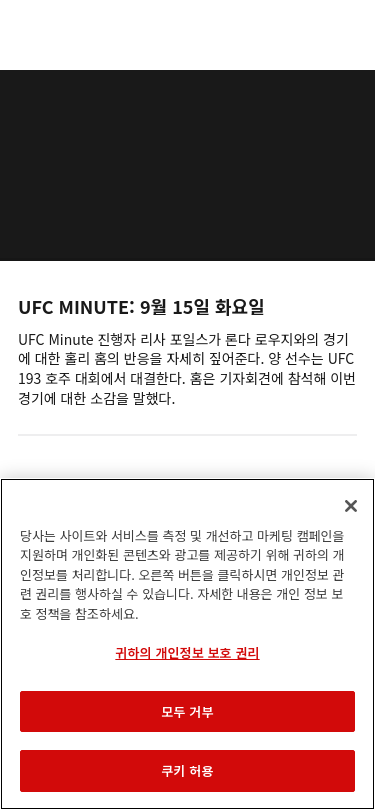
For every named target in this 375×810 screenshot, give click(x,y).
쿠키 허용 (187, 770)
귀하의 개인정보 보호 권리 (187, 652)
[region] (187, 644)
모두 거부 (187, 711)
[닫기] (351, 506)
